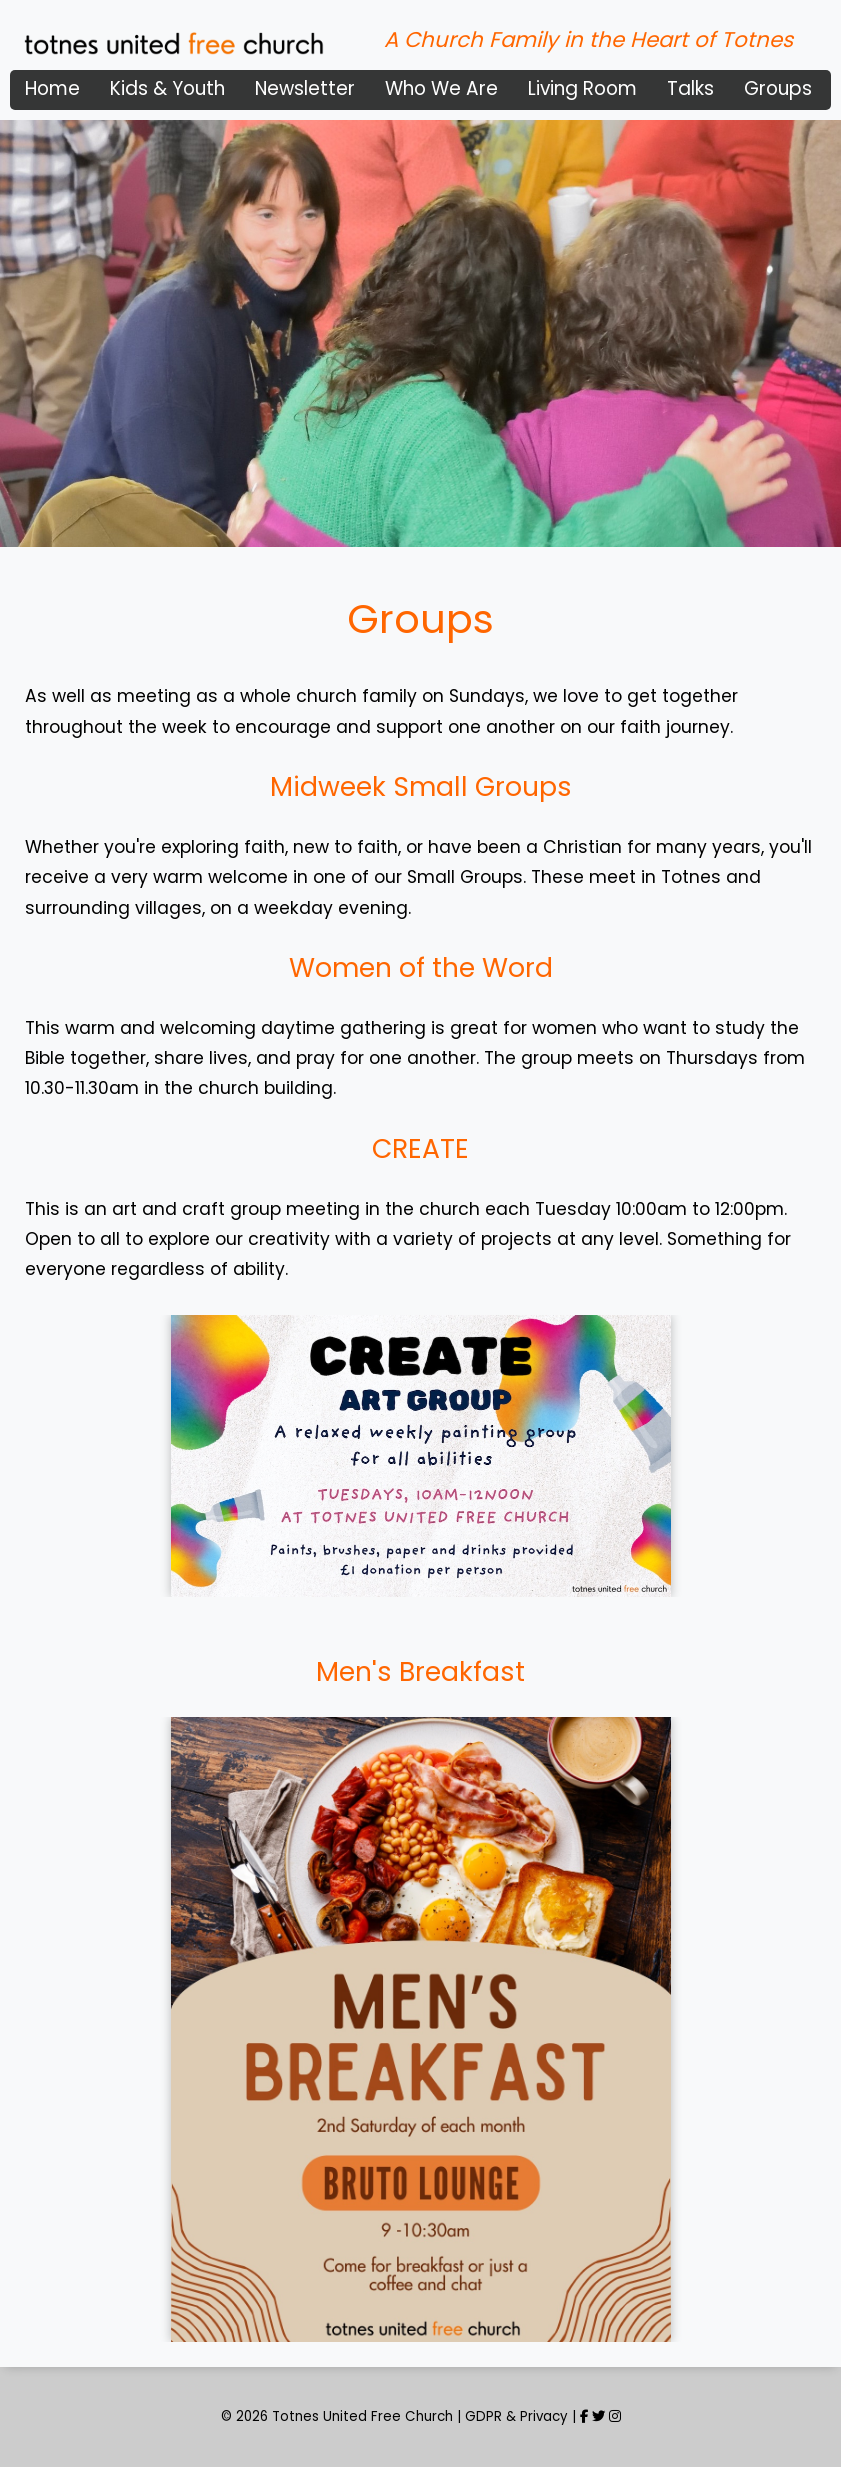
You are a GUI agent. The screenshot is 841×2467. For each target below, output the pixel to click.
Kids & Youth (167, 88)
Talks (690, 88)
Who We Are (441, 88)
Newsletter (305, 88)
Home (52, 88)
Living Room (582, 88)
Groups (778, 88)
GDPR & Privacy (516, 2416)
